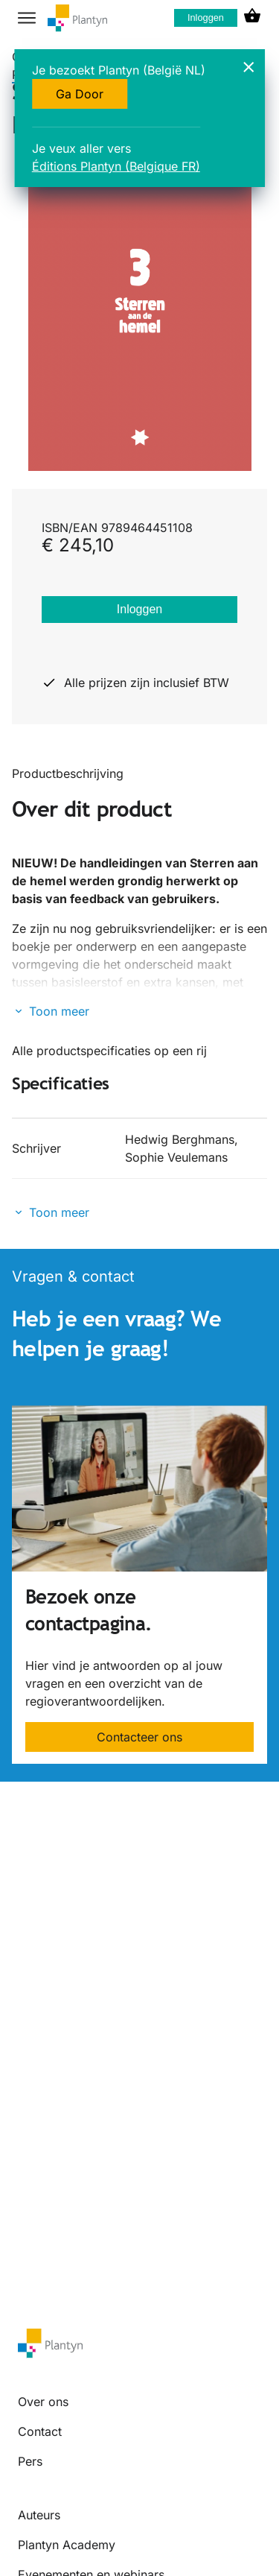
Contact (40, 2431)
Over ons (43, 2401)
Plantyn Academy (66, 2544)
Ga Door (79, 93)
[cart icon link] (252, 18)
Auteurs (39, 2514)
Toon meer (59, 1011)
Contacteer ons (139, 1737)
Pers (30, 2461)
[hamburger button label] (27, 18)
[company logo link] (77, 18)
